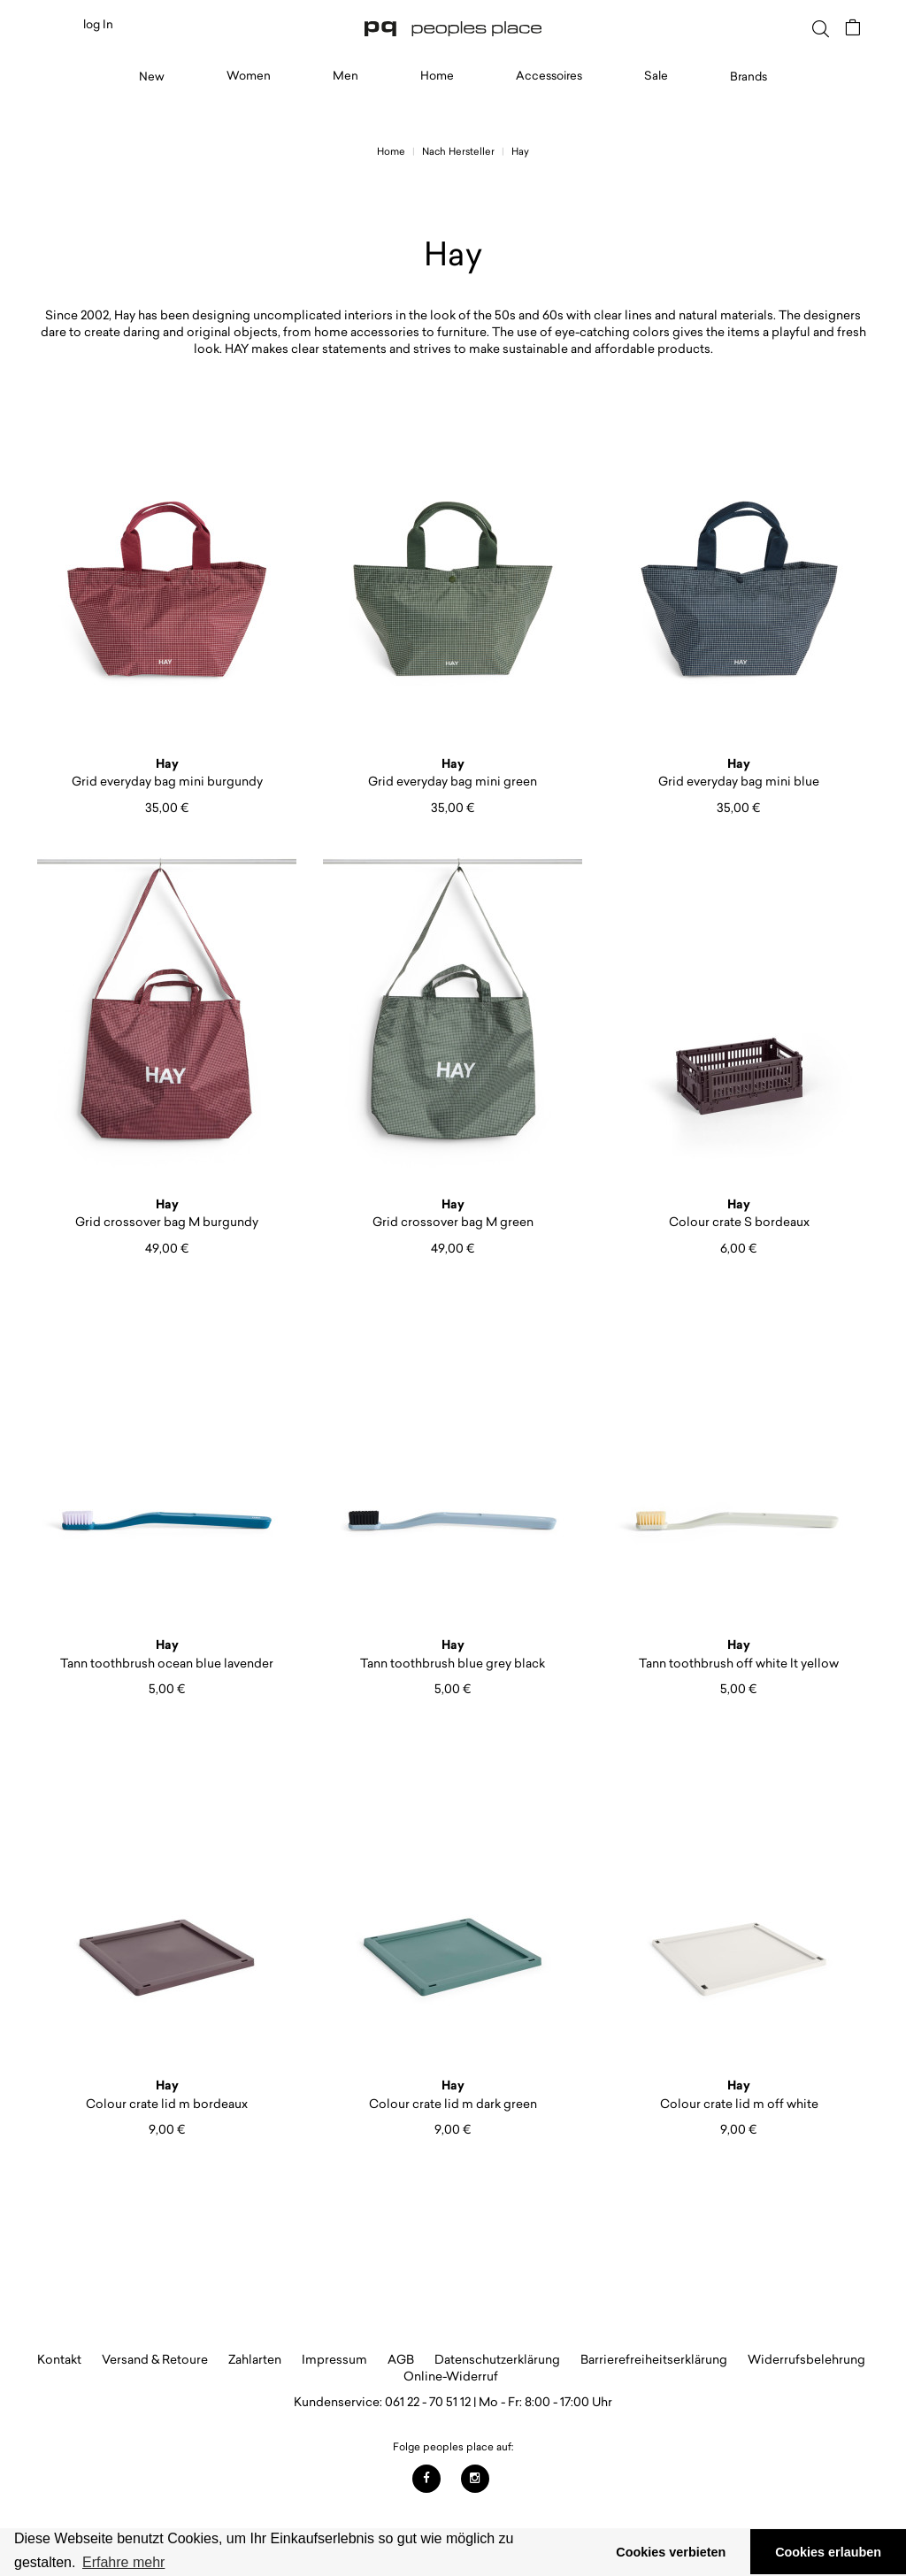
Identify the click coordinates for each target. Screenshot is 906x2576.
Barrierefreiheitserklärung (653, 2358)
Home (437, 75)
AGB (401, 2358)
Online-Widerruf (450, 2375)
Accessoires (549, 75)
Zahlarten (254, 2358)
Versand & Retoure (155, 2358)
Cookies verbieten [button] (671, 2552)
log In (98, 24)
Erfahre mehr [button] (123, 2562)
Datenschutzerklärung (497, 2358)
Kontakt (59, 2358)
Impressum (334, 2358)
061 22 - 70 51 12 (428, 2401)
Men (345, 75)
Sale (656, 75)
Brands (748, 76)
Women (248, 75)
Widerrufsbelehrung (806, 2358)
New (152, 76)
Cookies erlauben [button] (828, 2552)
